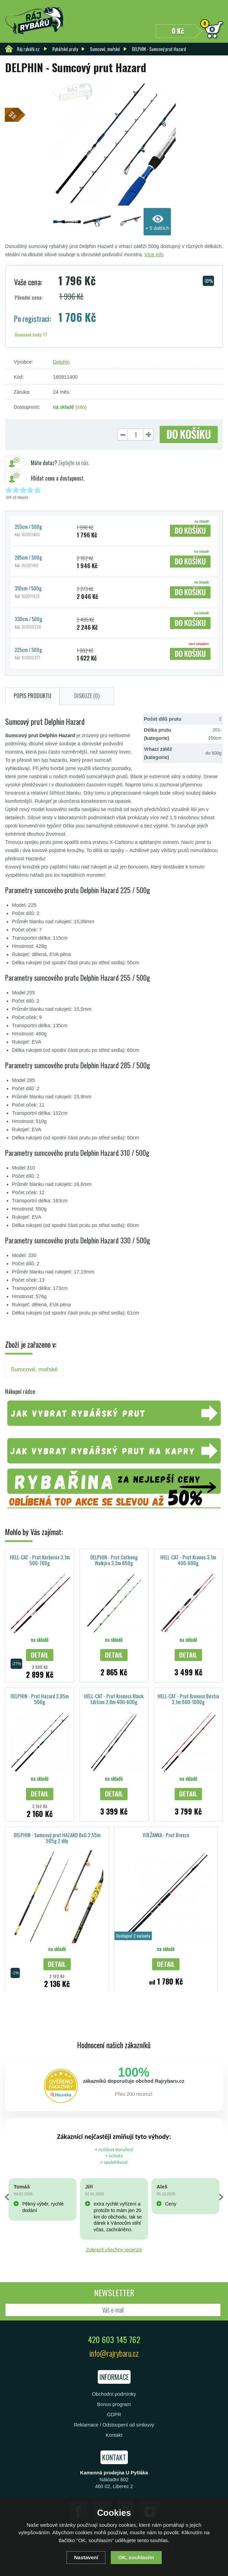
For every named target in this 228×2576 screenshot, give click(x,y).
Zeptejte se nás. (60, 463)
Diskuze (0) (86, 696)
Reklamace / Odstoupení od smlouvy (114, 2425)
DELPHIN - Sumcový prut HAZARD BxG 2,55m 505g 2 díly (57, 1837)
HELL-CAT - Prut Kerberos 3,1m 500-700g (40, 1560)
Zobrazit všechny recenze (114, 2249)
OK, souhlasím (136, 2557)
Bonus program (114, 2404)
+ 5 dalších (157, 228)
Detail (40, 1654)
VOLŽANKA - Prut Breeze (166, 1835)
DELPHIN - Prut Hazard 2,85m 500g (40, 1698)
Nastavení (86, 2557)
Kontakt (114, 2435)
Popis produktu (32, 696)
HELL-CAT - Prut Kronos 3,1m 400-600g (188, 1560)
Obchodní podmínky (114, 2394)
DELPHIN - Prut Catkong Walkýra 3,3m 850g (114, 1560)
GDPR (114, 2414)
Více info (153, 254)
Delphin (61, 362)
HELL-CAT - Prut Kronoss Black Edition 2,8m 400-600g (114, 1698)
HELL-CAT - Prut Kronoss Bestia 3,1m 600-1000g (188, 1698)
